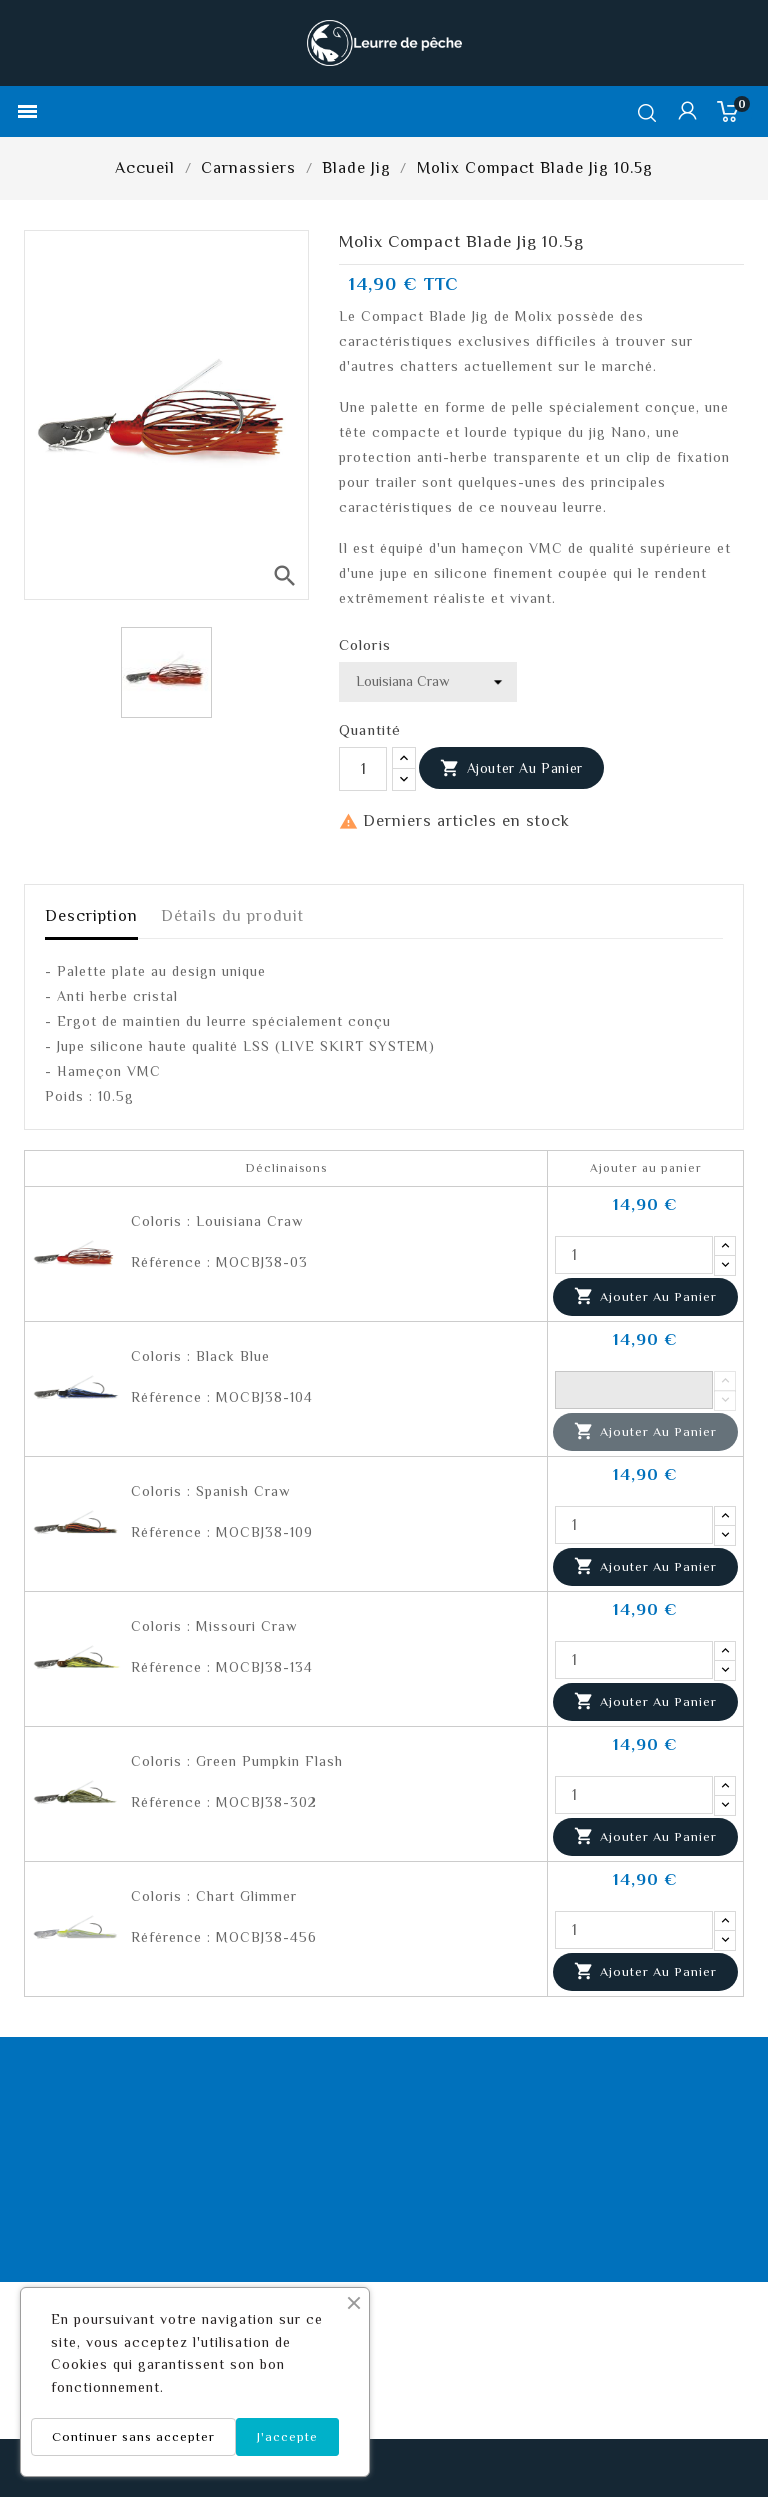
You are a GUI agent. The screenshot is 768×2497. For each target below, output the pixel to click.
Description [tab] (91, 916)
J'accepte (287, 2436)
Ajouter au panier (511, 769)
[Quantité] (363, 769)
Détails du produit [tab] (232, 916)
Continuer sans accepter (133, 2436)
